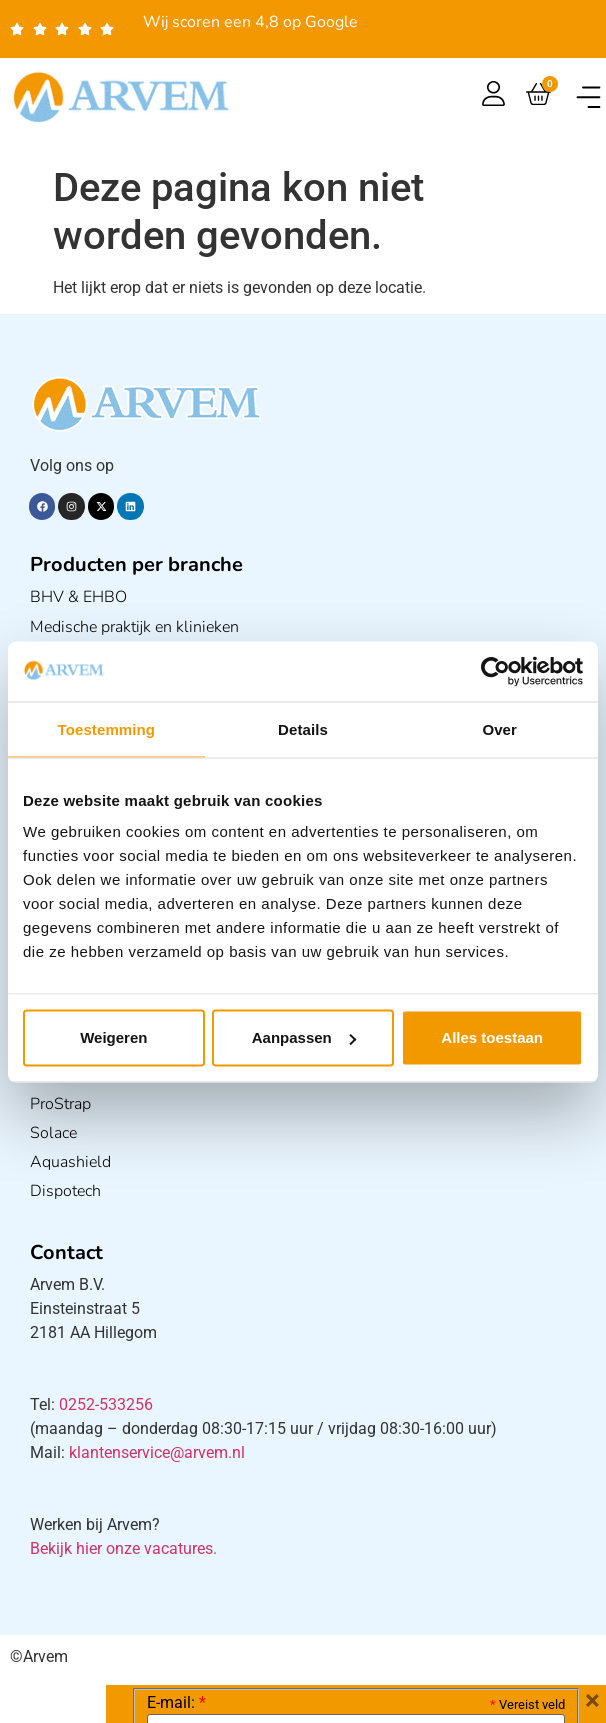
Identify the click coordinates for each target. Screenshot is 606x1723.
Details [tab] (303, 728)
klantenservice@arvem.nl (157, 1452)
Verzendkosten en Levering (315, 1700)
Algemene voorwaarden (513, 1700)
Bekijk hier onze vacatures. (123, 1548)
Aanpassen (304, 1037)
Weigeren (113, 1037)
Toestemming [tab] (107, 728)
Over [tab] (499, 728)
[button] (588, 97)
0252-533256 (106, 1404)
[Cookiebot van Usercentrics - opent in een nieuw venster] (495, 671)
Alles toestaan (492, 1037)
